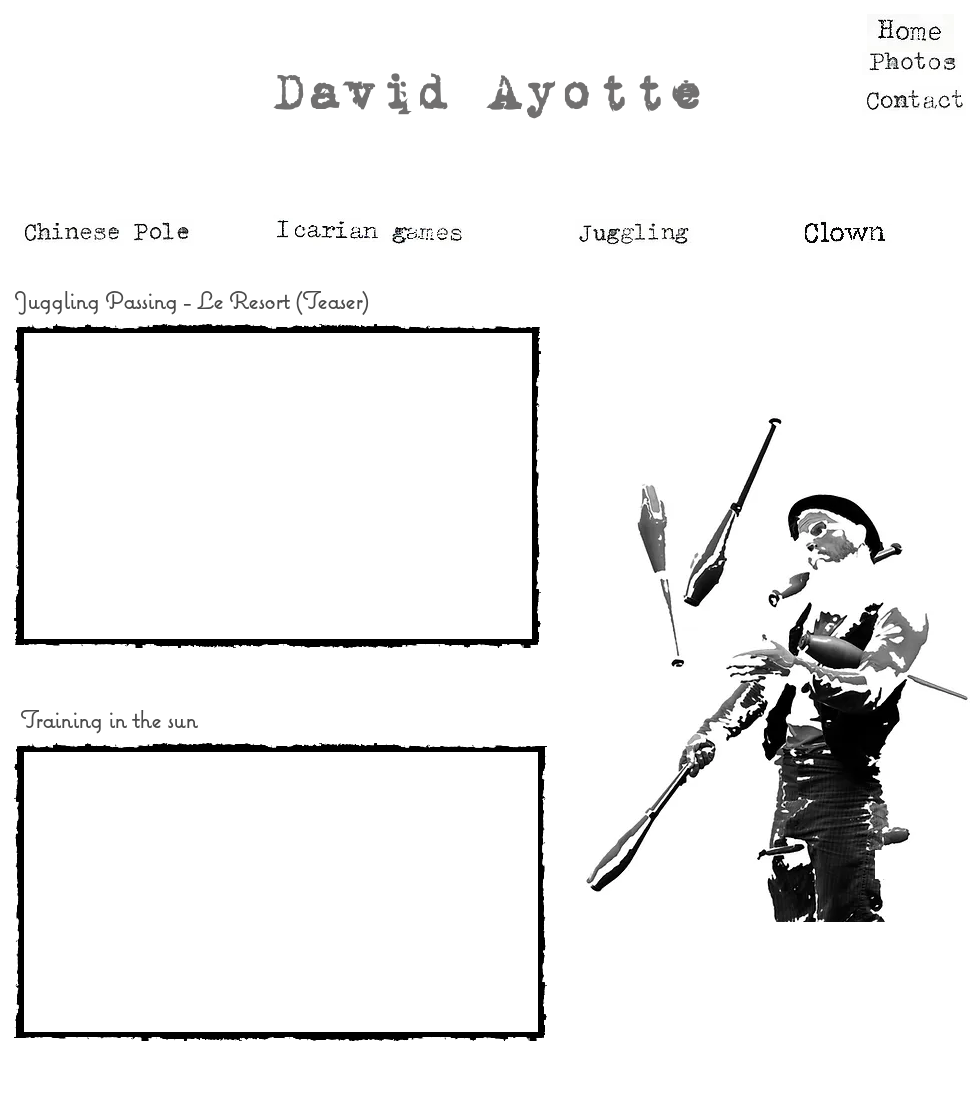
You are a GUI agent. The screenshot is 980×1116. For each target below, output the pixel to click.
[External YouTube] (277, 486)
